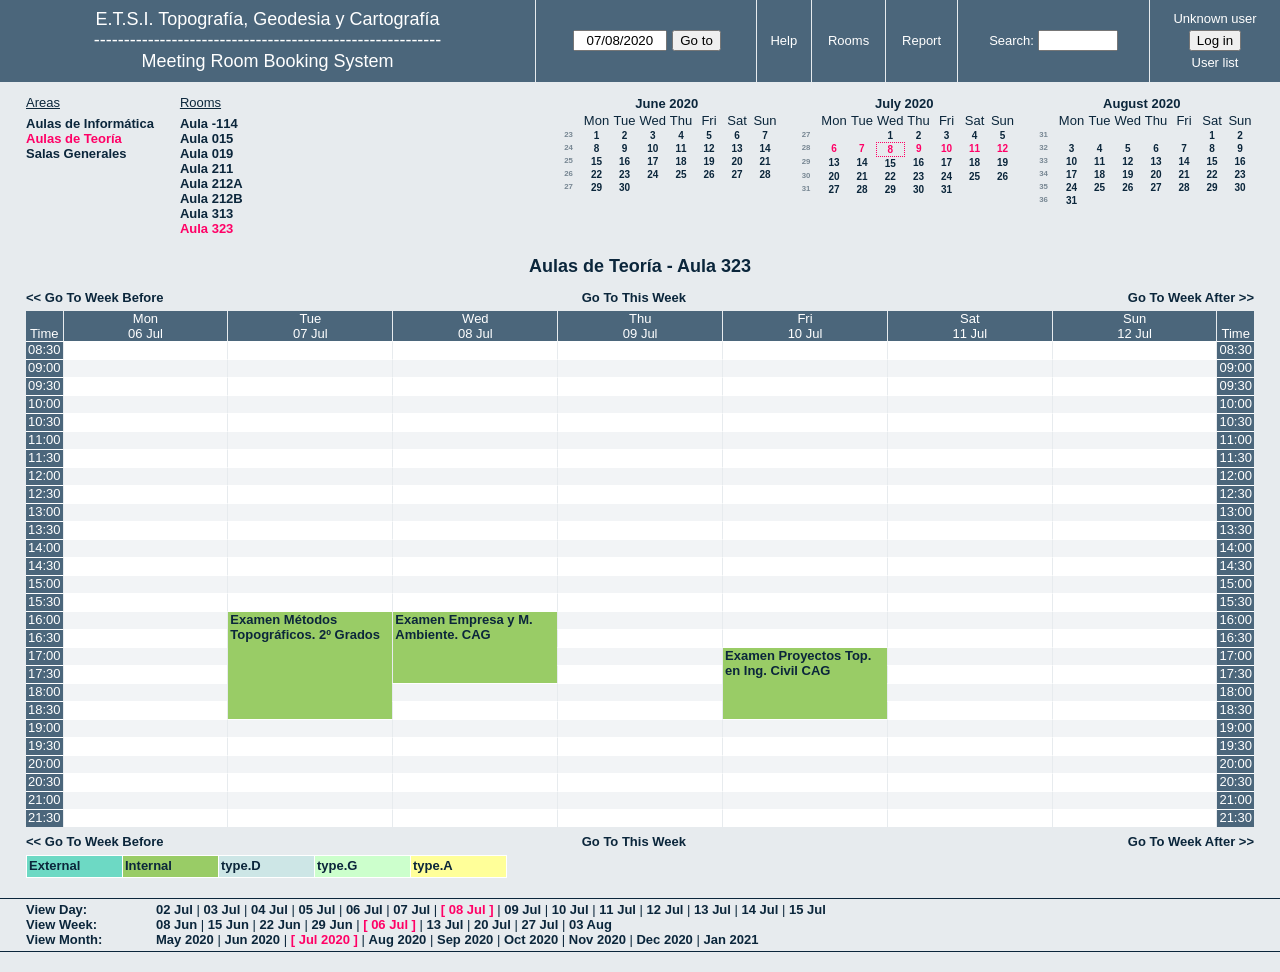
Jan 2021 (730, 939)
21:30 (44, 817)
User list (1215, 62)
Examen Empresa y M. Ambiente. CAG (463, 627)
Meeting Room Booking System (267, 61)
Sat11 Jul (970, 326)
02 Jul (174, 909)
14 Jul (760, 909)
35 (1043, 186)
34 (1043, 173)
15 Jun (228, 924)
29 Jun (331, 924)
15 (596, 161)
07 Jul (411, 909)
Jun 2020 (252, 939)
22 (596, 174)
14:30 (44, 565)
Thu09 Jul (640, 326)
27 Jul (540, 924)
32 (1043, 147)
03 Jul (221, 909)
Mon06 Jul (145, 326)
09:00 (44, 367)
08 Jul (467, 909)
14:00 (44, 547)
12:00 (44, 475)
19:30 (44, 745)
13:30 (44, 529)
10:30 (44, 421)
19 (708, 161)
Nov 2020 (597, 939)
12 (708, 148)
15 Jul (807, 909)
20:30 (44, 781)
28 (764, 174)
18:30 (44, 709)
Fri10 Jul (805, 326)
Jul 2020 (324, 939)
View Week (59, 924)
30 (624, 187)
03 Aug (590, 924)
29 (596, 187)
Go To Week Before (104, 297)
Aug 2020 (398, 939)
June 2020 (666, 103)
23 (568, 134)
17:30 (44, 673)
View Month (62, 939)
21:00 (44, 799)
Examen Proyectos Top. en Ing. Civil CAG (798, 663)
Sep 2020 (465, 939)
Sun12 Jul (1134, 326)
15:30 (44, 601)
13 (736, 148)
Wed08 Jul (475, 326)
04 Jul (269, 909)
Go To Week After (1181, 297)
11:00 (44, 439)
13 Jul (712, 909)
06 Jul (364, 909)
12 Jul (665, 909)
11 (680, 148)
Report (921, 40)
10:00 (44, 403)
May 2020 (185, 939)
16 (624, 161)
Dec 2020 (664, 939)
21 (764, 161)
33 (1043, 160)
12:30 (44, 493)
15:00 (44, 583)
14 (764, 148)
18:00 (44, 691)
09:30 (44, 385)
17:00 (44, 655)
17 (652, 161)
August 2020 (1141, 103)
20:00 (44, 763)
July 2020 (904, 103)
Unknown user (1214, 18)
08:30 (44, 349)
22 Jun (280, 924)
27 (736, 174)
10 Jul (570, 909)
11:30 (44, 457)
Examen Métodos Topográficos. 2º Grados (305, 627)
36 (1043, 199)
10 (652, 148)
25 (568, 160)
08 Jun (176, 924)
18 (680, 161)
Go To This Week (634, 297)
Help (783, 40)
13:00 (44, 511)
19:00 (44, 727)
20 (736, 161)
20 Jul (492, 924)
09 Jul (522, 909)
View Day (54, 909)
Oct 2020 (531, 939)
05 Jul (316, 909)
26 (568, 173)
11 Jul (617, 909)
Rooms (848, 40)
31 (806, 188)
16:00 (44, 619)
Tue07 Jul (310, 326)
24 (568, 147)
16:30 (44, 637)
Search (1009, 40)
